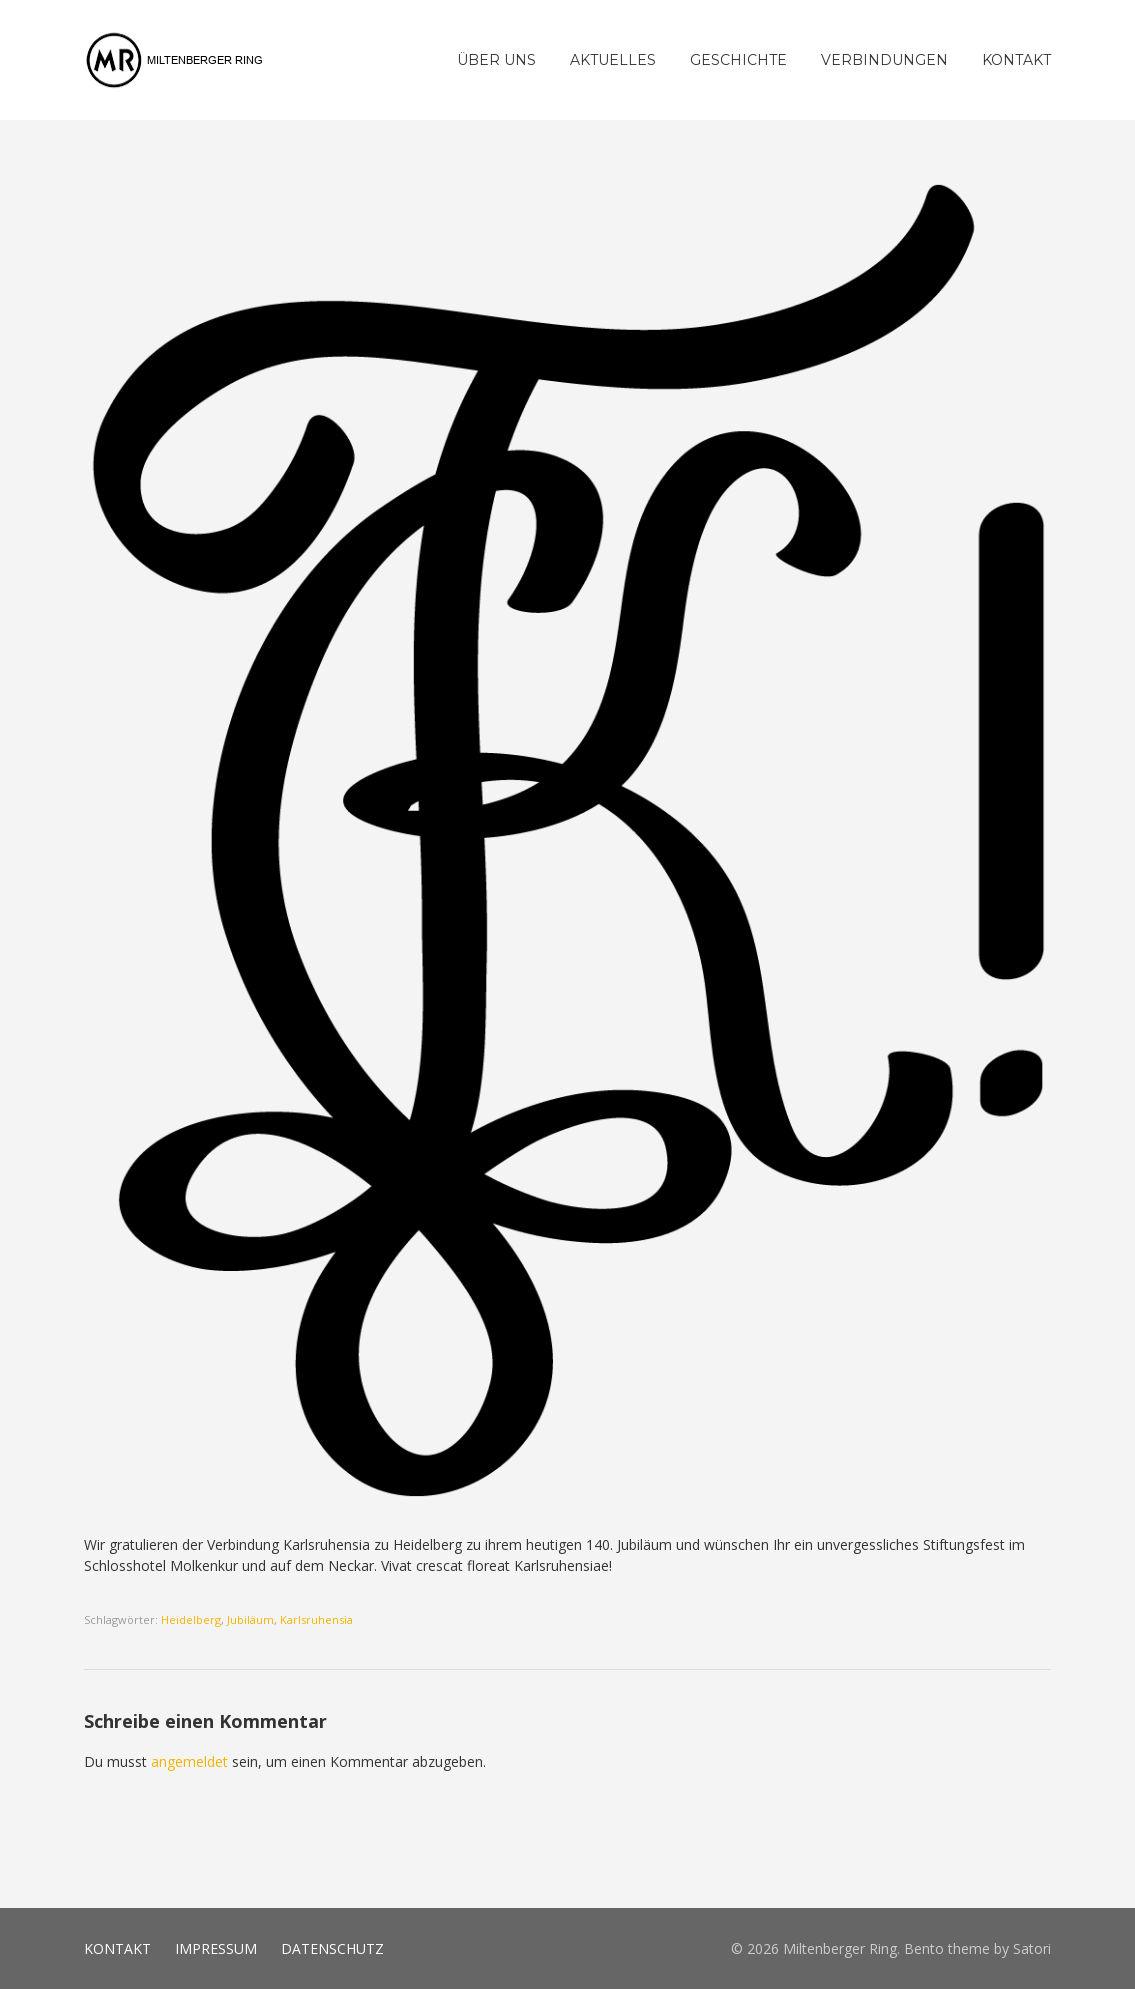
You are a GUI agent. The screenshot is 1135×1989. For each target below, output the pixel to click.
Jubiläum (250, 1619)
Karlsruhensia (316, 1619)
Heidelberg (191, 1619)
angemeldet (189, 1761)
